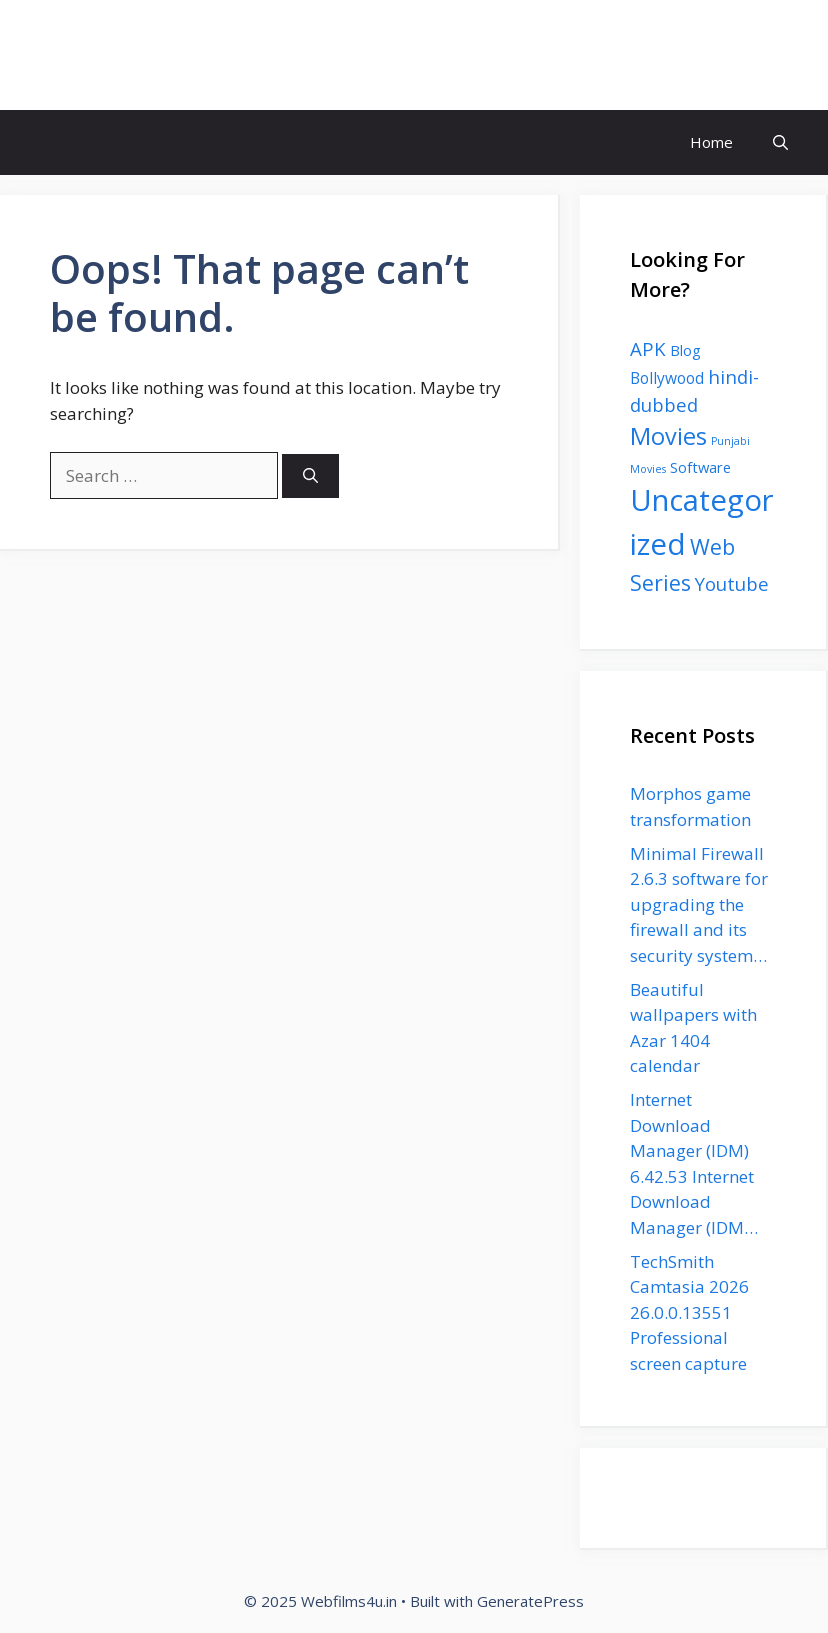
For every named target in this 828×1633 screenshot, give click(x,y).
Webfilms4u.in (129, 55)
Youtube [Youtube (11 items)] (732, 583)
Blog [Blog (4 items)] (685, 350)
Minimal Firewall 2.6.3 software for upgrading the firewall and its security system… (699, 904)
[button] (780, 142)
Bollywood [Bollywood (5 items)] (667, 378)
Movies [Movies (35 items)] (668, 436)
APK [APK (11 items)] (648, 348)
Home (711, 142)
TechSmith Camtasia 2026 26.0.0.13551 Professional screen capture (689, 1312)
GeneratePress (530, 1601)
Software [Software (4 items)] (700, 467)
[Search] (310, 476)
